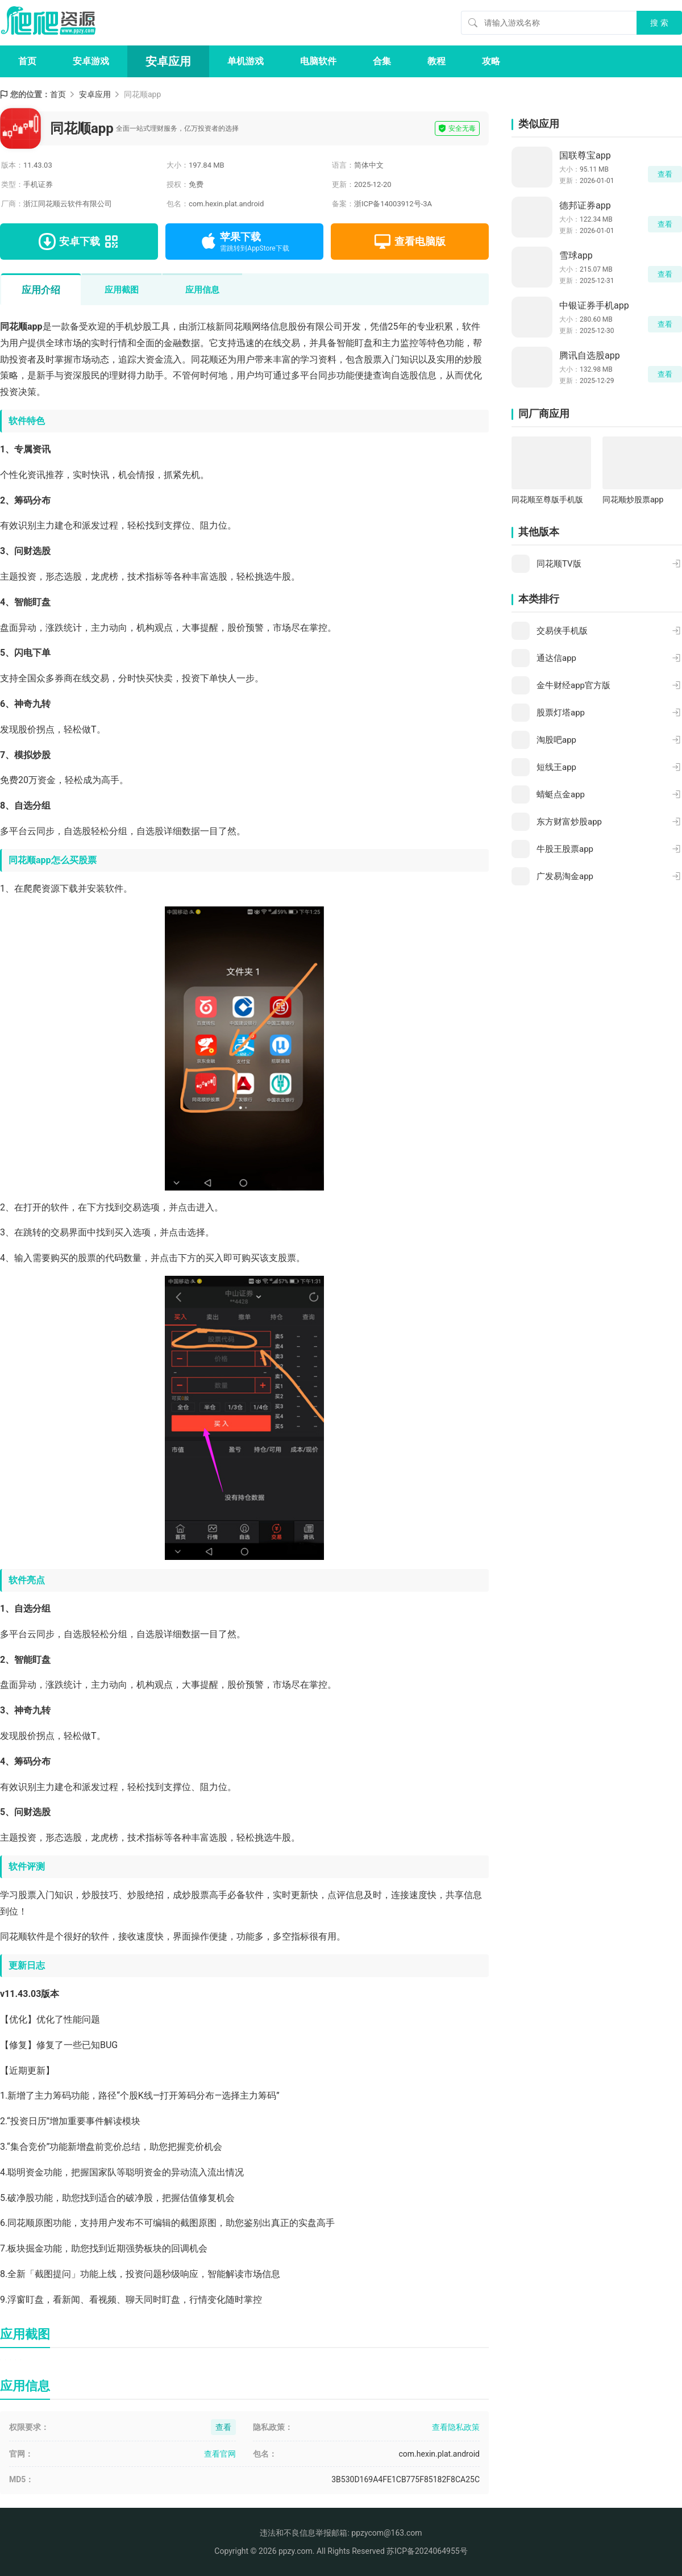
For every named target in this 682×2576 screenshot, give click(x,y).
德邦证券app (585, 205)
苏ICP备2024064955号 (426, 2551)
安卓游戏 (91, 61)
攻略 (491, 61)
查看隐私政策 (456, 2427)
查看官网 (220, 2453)
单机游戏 (245, 61)
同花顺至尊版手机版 (547, 499)
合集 (382, 61)
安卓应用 (168, 61)
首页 (27, 61)
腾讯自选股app (589, 355)
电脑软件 (318, 61)
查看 (665, 174)
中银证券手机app (594, 305)
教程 (436, 61)
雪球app (576, 255)
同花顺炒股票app (632, 499)
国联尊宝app (585, 155)
